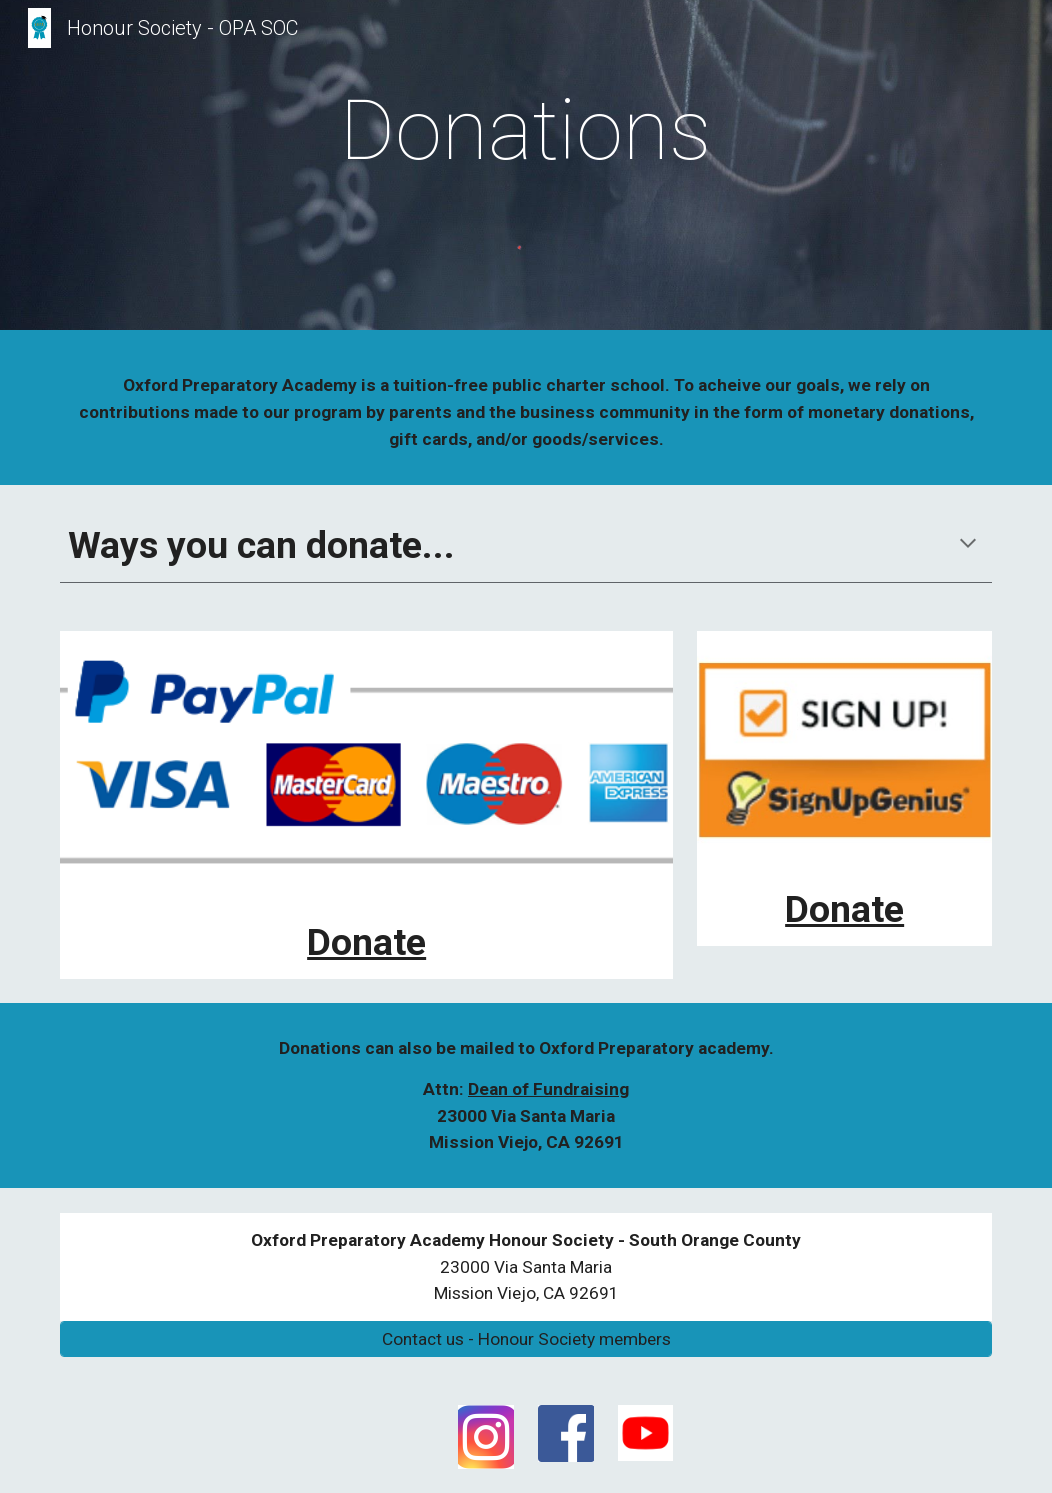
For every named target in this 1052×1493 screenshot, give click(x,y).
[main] (525, 130)
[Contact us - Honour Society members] (526, 1339)
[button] (968, 545)
